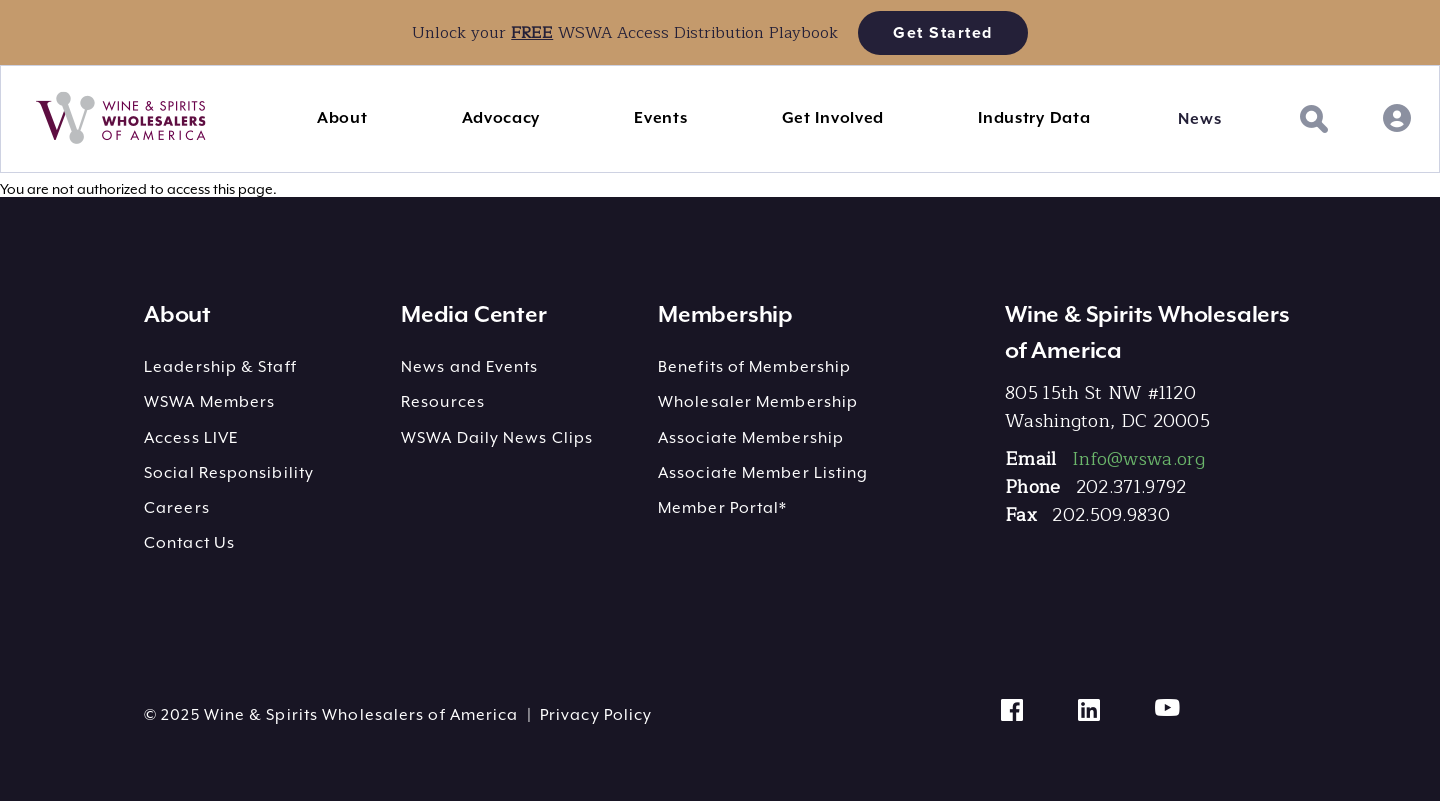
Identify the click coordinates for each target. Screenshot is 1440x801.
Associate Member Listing (763, 473)
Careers (177, 508)
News (1199, 119)
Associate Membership (751, 438)
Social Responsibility (229, 473)
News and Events (470, 367)
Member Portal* (722, 508)
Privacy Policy (596, 715)
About (342, 118)
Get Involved (833, 118)
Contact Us (189, 543)
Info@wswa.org (1138, 459)
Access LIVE (191, 438)
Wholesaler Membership (758, 402)
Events (660, 118)
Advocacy (501, 118)
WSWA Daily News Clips (497, 438)
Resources (443, 402)
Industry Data (1034, 118)
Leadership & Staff (220, 367)
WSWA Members (209, 402)
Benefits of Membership (754, 367)
